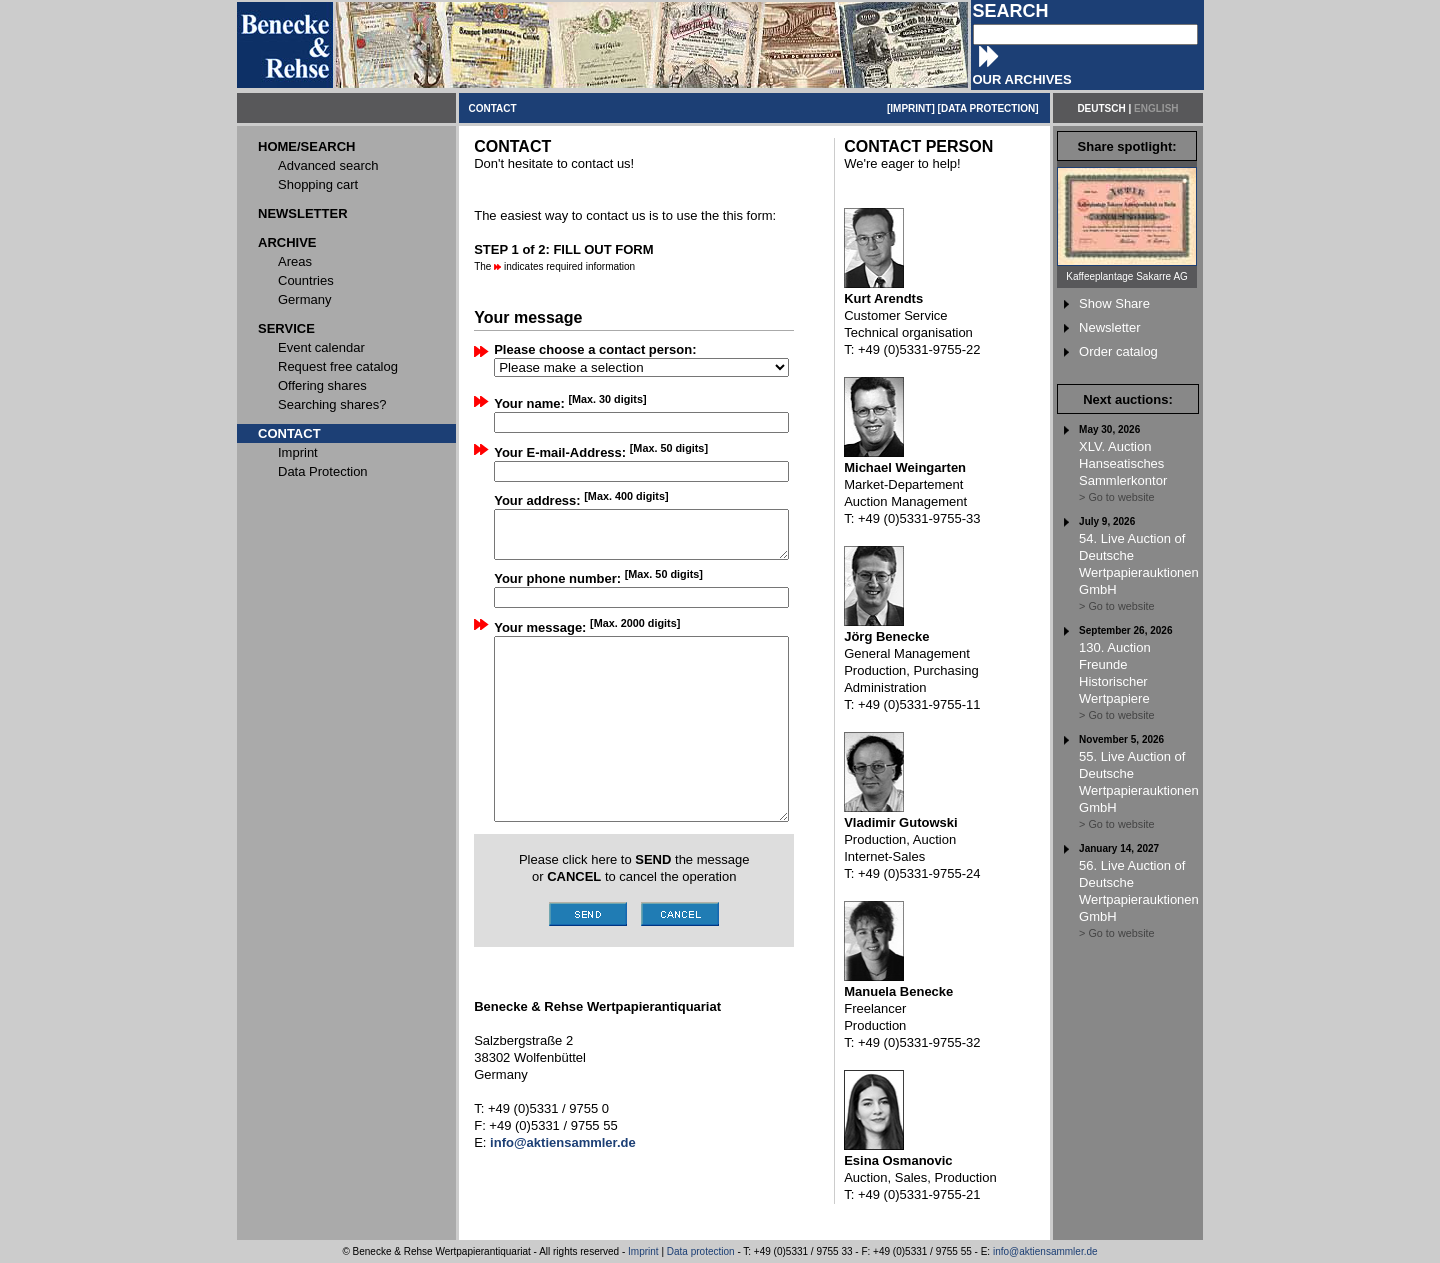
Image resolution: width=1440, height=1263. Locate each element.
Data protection (701, 1251)
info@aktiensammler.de (1045, 1251)
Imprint (643, 1251)
